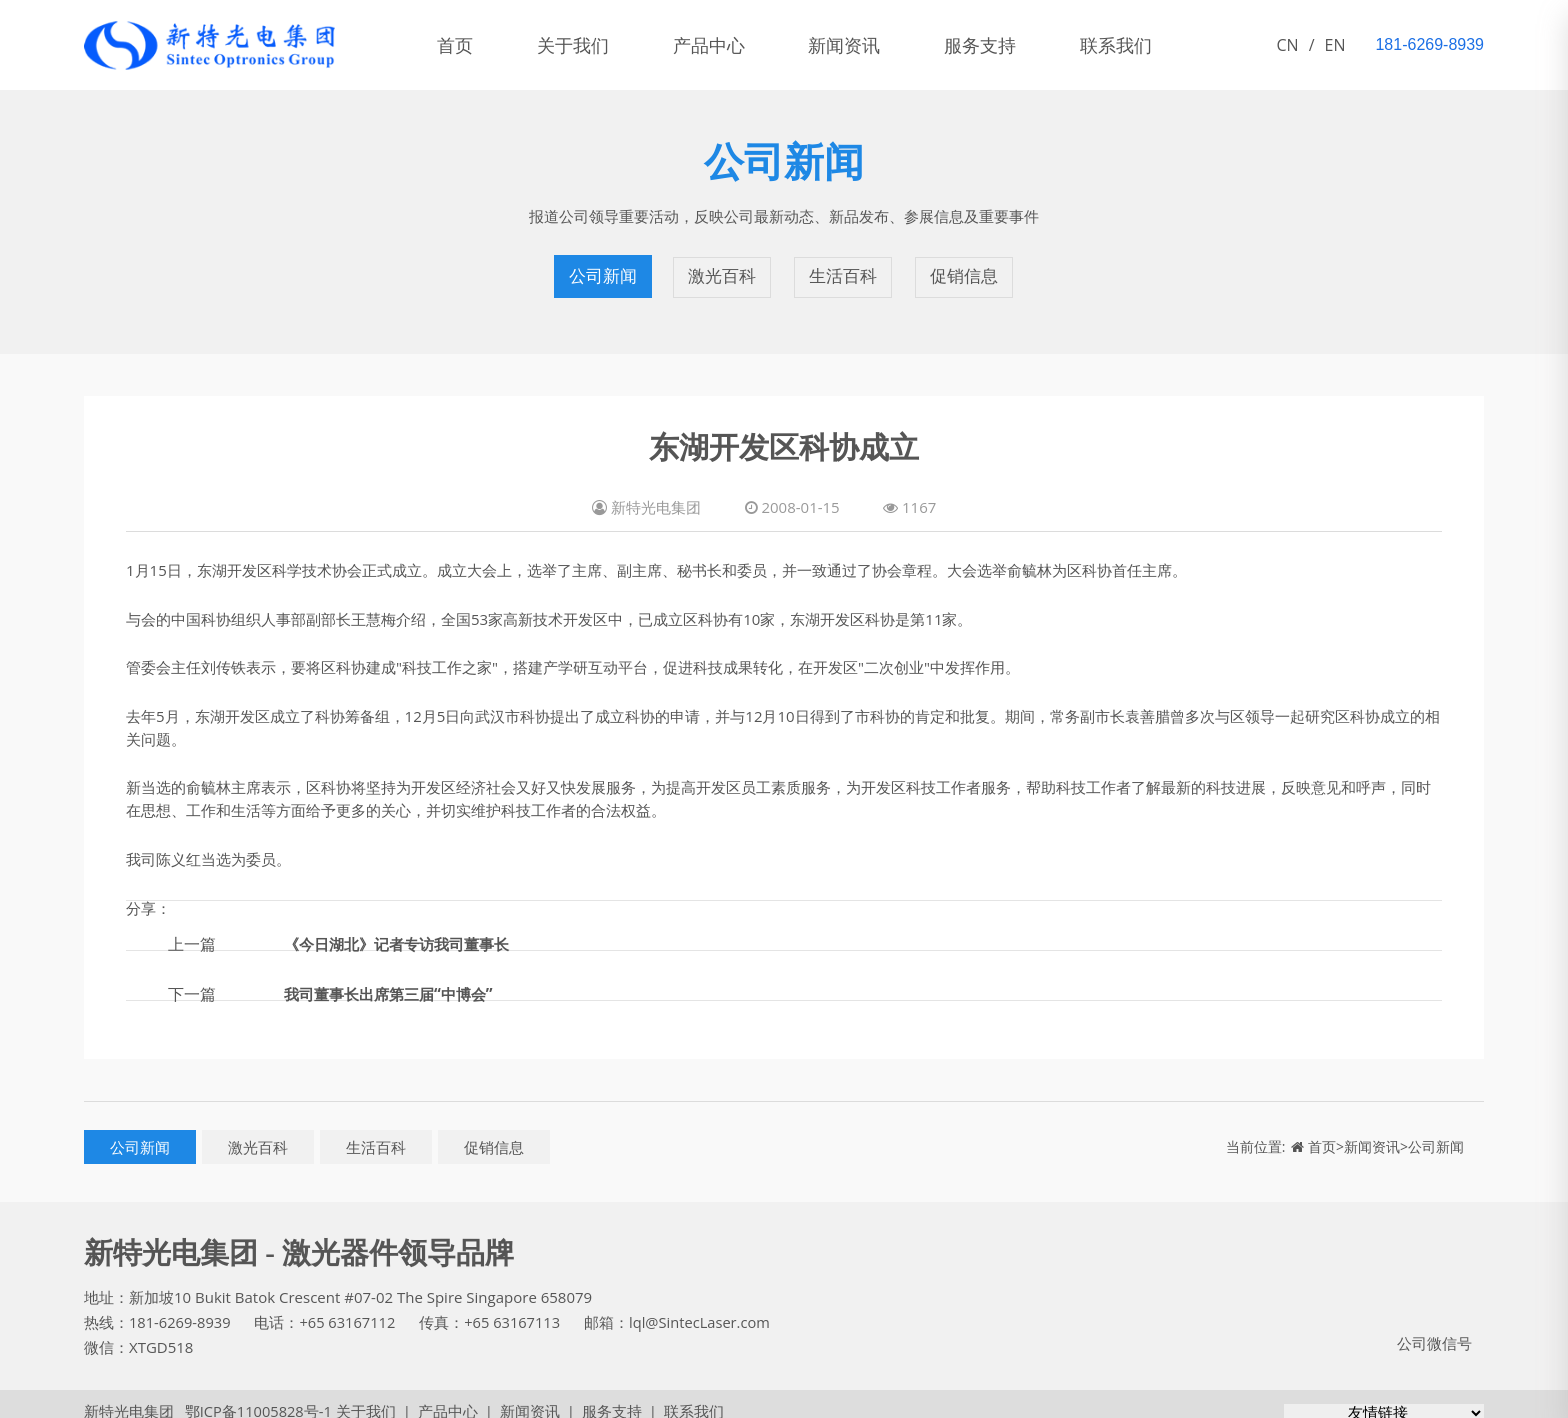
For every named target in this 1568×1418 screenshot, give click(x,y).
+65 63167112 (351, 1308)
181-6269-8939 (181, 1308)
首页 (458, 45)
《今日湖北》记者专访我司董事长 (404, 929)
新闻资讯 (866, 45)
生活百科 (844, 270)
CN (1288, 45)
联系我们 (1150, 45)
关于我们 (582, 45)
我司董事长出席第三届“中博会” (395, 979)
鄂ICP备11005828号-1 (253, 1397)
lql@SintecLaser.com (708, 1308)
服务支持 (1008, 45)
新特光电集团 (129, 1397)
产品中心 (724, 45)
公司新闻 (604, 270)
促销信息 (964, 270)
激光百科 (724, 270)
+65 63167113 (518, 1308)
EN (1335, 45)
